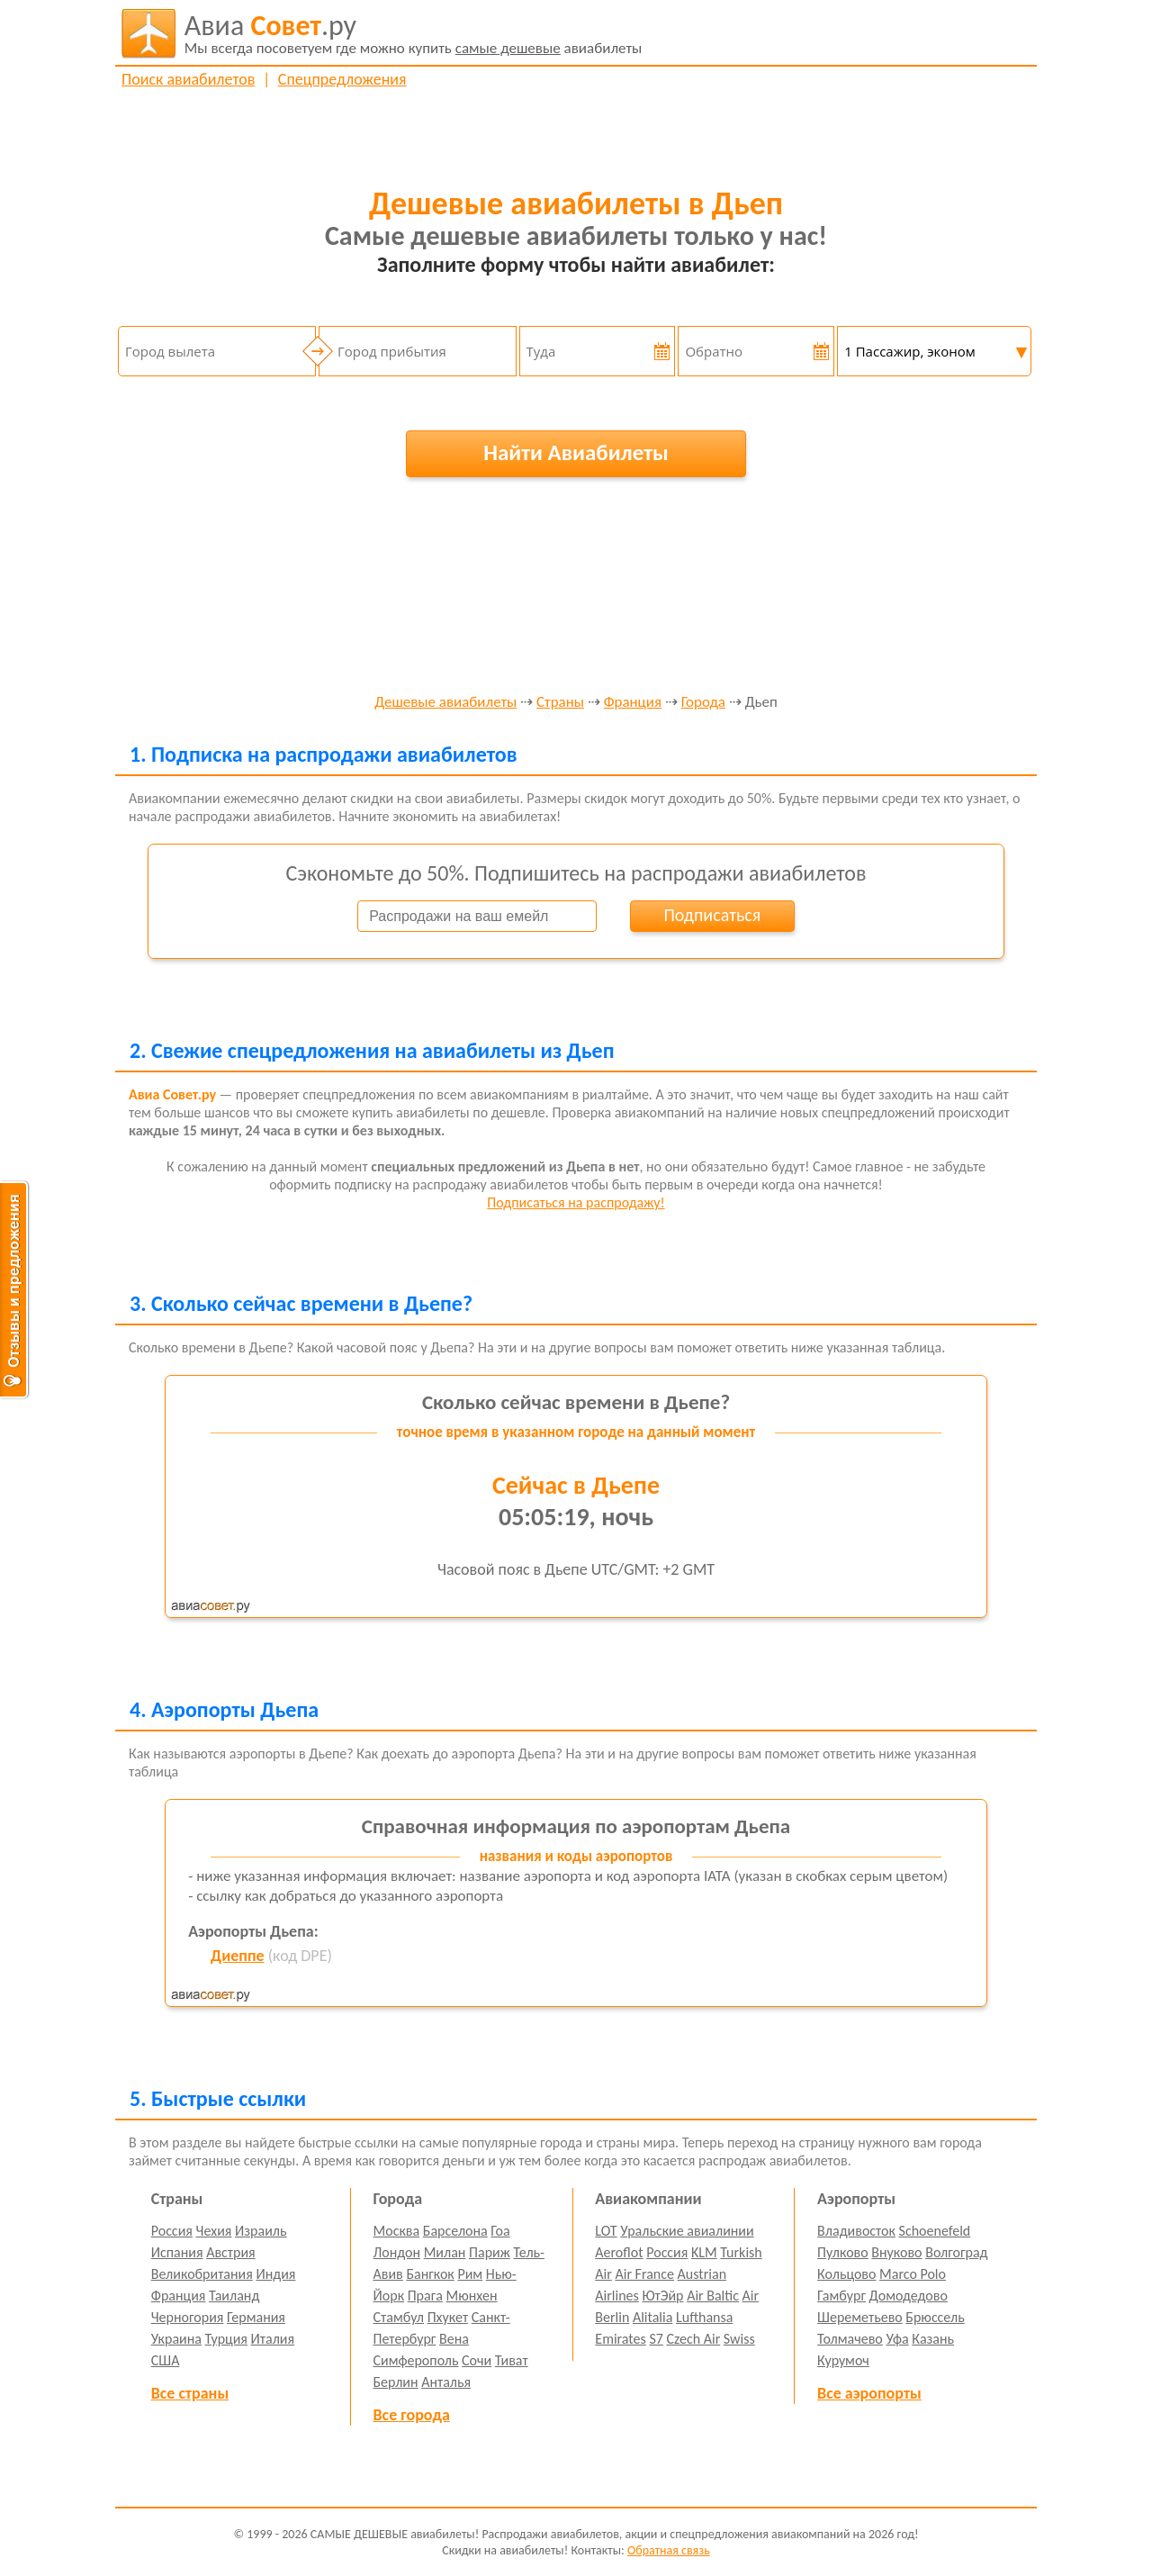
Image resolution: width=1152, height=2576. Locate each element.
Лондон (397, 2252)
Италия (273, 2338)
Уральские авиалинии (686, 2230)
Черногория (187, 2317)
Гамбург (841, 2295)
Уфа (897, 2338)
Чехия (214, 2230)
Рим (469, 2273)
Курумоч (843, 2360)
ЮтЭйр (662, 2295)
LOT (605, 2230)
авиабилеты (413, 33)
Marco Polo (912, 2273)
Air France (644, 2273)
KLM (704, 2252)
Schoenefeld (935, 2230)
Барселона (455, 2230)
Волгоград (956, 2252)
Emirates (620, 2338)
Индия (275, 2273)
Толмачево (850, 2338)
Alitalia (652, 2317)
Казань (933, 2338)
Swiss (739, 2338)
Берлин (396, 2382)
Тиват (511, 2360)
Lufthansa (704, 2317)
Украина (176, 2338)
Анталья (446, 2382)
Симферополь (416, 2360)
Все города (412, 2415)
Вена (454, 2338)
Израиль (260, 2230)
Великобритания (202, 2273)
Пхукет (448, 2317)
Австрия (231, 2252)
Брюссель (934, 2317)
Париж (489, 2252)
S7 (655, 2338)
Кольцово (846, 2273)
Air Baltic (713, 2295)
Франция (633, 702)
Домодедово (908, 2295)
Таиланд (234, 2295)
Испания (177, 2252)
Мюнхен (471, 2295)
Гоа (499, 2230)
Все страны (190, 2393)
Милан (445, 2252)
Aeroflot (619, 2252)
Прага (425, 2295)
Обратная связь (668, 2550)
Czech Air (693, 2338)
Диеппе (237, 1956)
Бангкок (430, 2273)
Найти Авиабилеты (576, 452)
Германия (256, 2317)
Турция (226, 2338)
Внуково (896, 2252)
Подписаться (711, 915)
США (165, 2360)
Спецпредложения (342, 79)
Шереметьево (860, 2317)
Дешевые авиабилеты (445, 702)
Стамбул (399, 2317)
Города (703, 702)
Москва (397, 2230)
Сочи (476, 2360)
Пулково (842, 2252)
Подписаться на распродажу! (575, 1202)
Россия (172, 2230)
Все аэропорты (869, 2393)
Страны (560, 702)
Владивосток (856, 2230)
